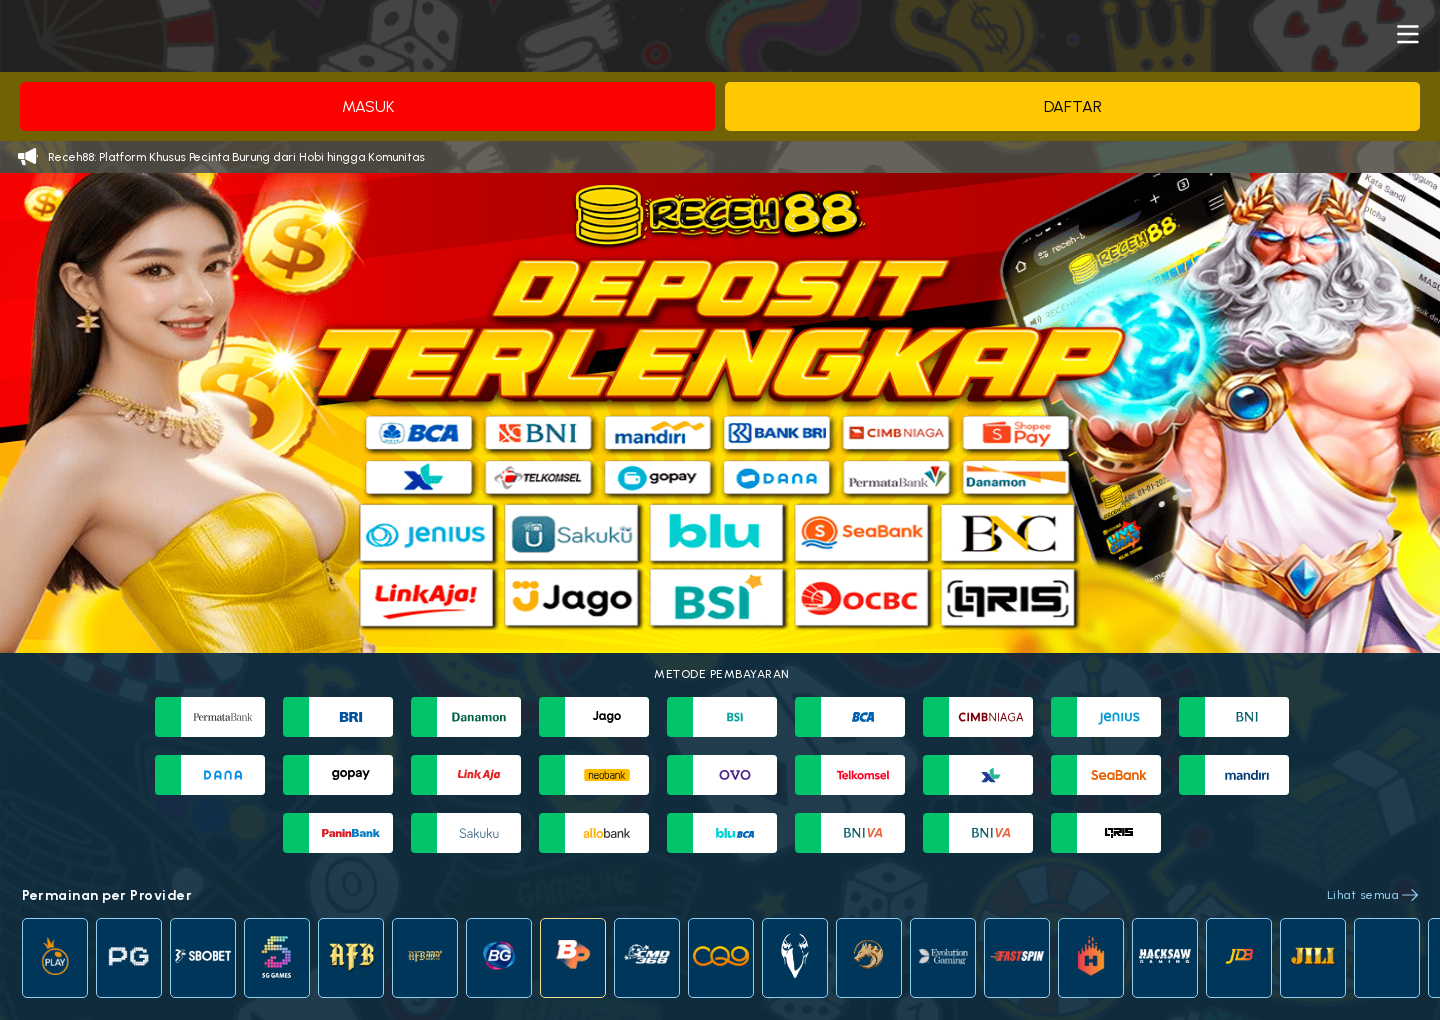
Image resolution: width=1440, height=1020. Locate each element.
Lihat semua (1363, 895)
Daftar (1073, 106)
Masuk (368, 106)
